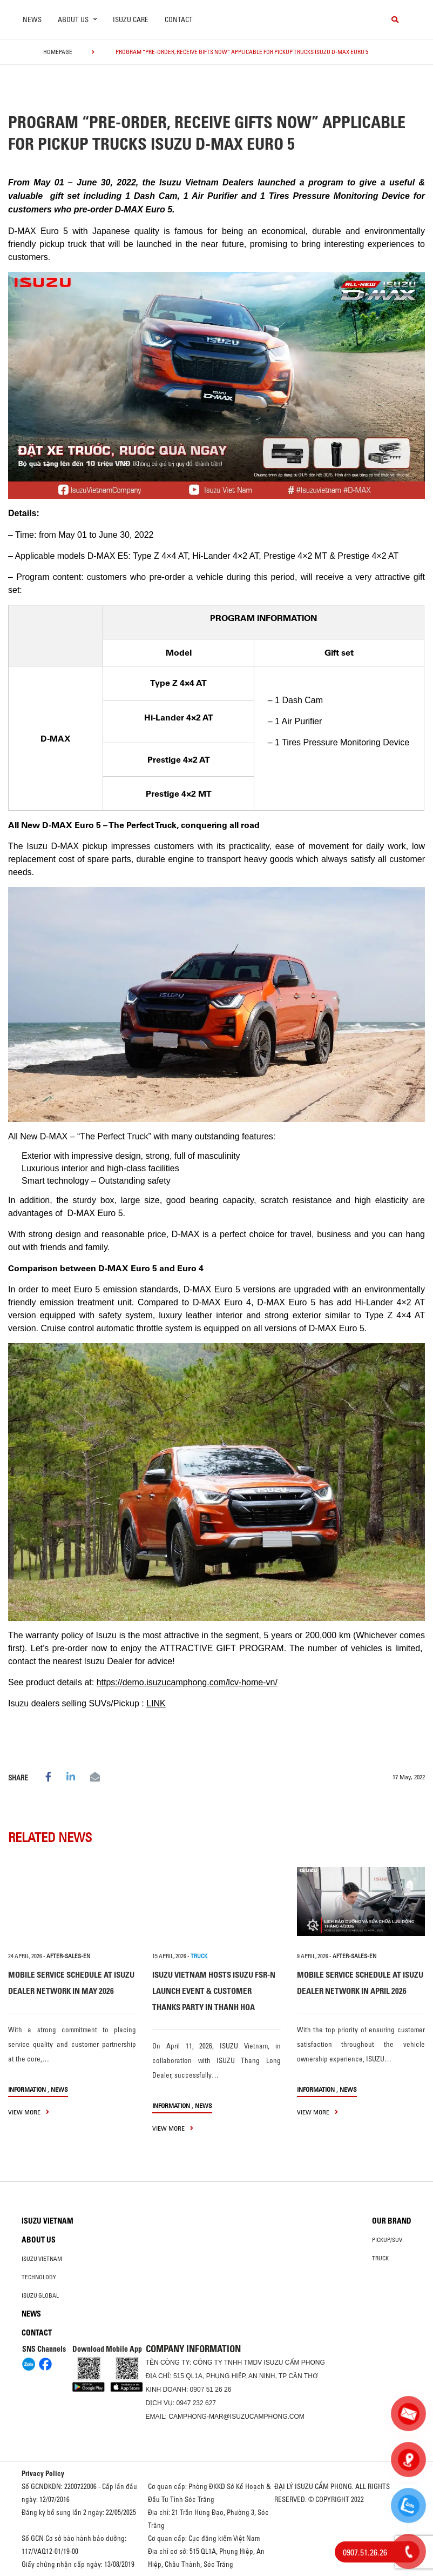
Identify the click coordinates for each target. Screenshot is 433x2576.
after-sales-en (68, 1956)
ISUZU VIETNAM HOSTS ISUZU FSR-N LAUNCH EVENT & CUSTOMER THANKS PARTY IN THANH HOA (213, 1991)
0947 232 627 (196, 2403)
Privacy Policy (43, 2473)
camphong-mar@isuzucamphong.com (236, 2416)
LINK (156, 1703)
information (27, 2089)
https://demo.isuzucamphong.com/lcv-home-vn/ (187, 1682)
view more (28, 2112)
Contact (179, 19)
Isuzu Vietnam (47, 2221)
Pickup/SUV (387, 2240)
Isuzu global (40, 2295)
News (32, 19)
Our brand (391, 2221)
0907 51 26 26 (211, 2389)
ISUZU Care (130, 19)
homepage (57, 52)
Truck (380, 2258)
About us (39, 2240)
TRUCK (199, 1956)
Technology (39, 2277)
